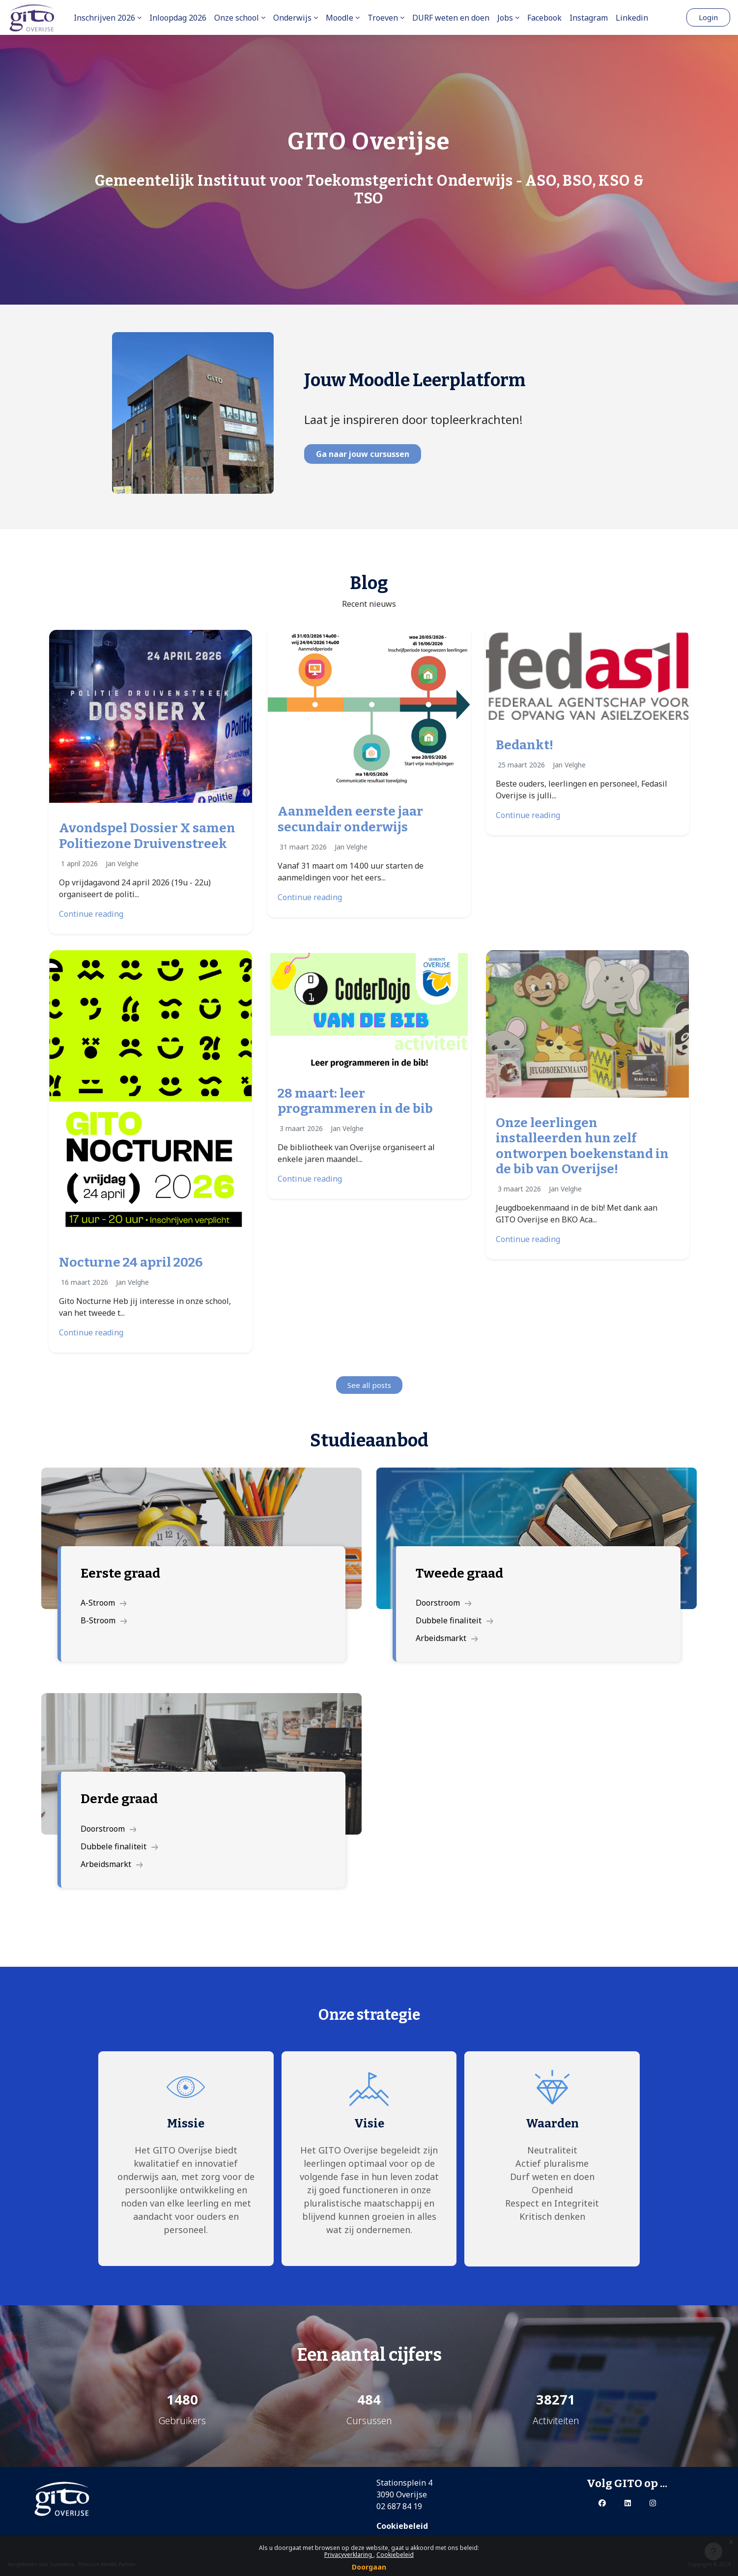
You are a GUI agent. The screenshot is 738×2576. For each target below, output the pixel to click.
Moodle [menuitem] (339, 17)
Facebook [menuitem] (544, 17)
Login (708, 17)
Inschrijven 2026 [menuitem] (104, 17)
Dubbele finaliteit (454, 1620)
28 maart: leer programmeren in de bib (355, 1101)
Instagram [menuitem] (588, 17)
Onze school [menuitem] (236, 17)
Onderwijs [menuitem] (292, 17)
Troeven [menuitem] (383, 17)
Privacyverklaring (348, 2554)
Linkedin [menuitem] (632, 17)
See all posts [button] (369, 1385)
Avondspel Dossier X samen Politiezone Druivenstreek (147, 835)
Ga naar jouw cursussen (362, 454)
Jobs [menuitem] (505, 17)
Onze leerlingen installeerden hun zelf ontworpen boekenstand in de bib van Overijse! (582, 1146)
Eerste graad (120, 1573)
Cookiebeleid (395, 2554)
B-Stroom (104, 1620)
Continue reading (91, 913)
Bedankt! (524, 745)
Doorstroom (444, 1602)
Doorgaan (369, 2567)
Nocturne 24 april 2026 (131, 1262)
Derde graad (119, 1799)
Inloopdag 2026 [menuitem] (177, 17)
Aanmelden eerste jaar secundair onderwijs (350, 819)
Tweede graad (459, 1573)
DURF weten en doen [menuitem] (450, 17)
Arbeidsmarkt (447, 1638)
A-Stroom (104, 1602)
